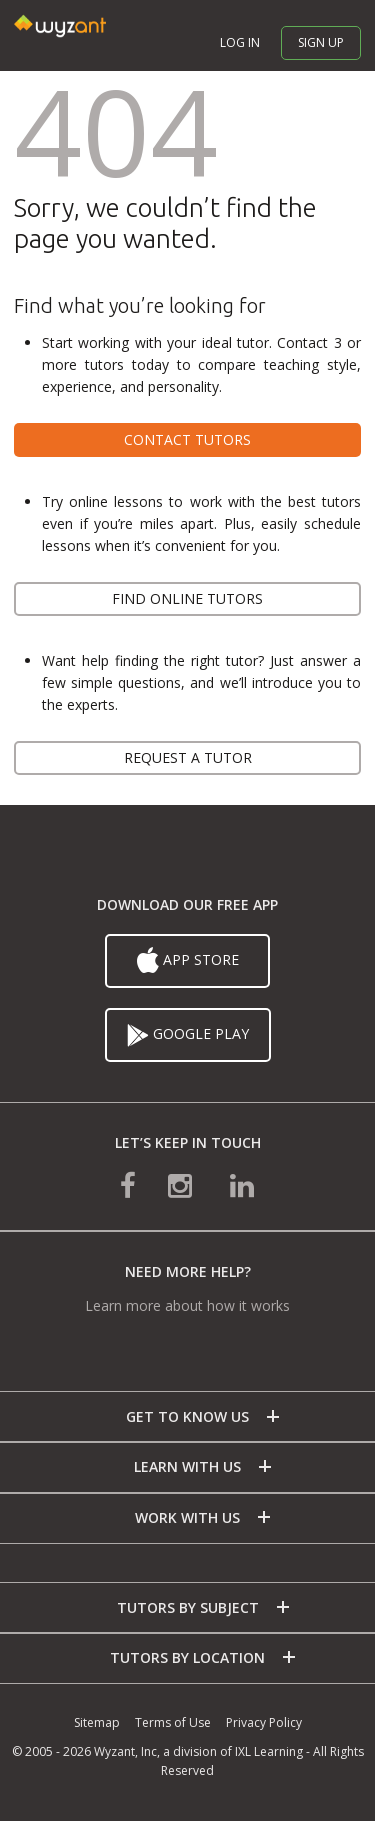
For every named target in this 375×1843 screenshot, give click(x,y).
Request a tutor (188, 757)
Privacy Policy (264, 1722)
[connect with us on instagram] (182, 1184)
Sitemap (97, 1722)
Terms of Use (173, 1722)
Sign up (321, 42)
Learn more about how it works (187, 1305)
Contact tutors (187, 439)
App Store (188, 961)
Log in (240, 42)
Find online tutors (187, 598)
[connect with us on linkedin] (242, 1184)
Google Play (188, 1035)
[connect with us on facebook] (128, 1184)
